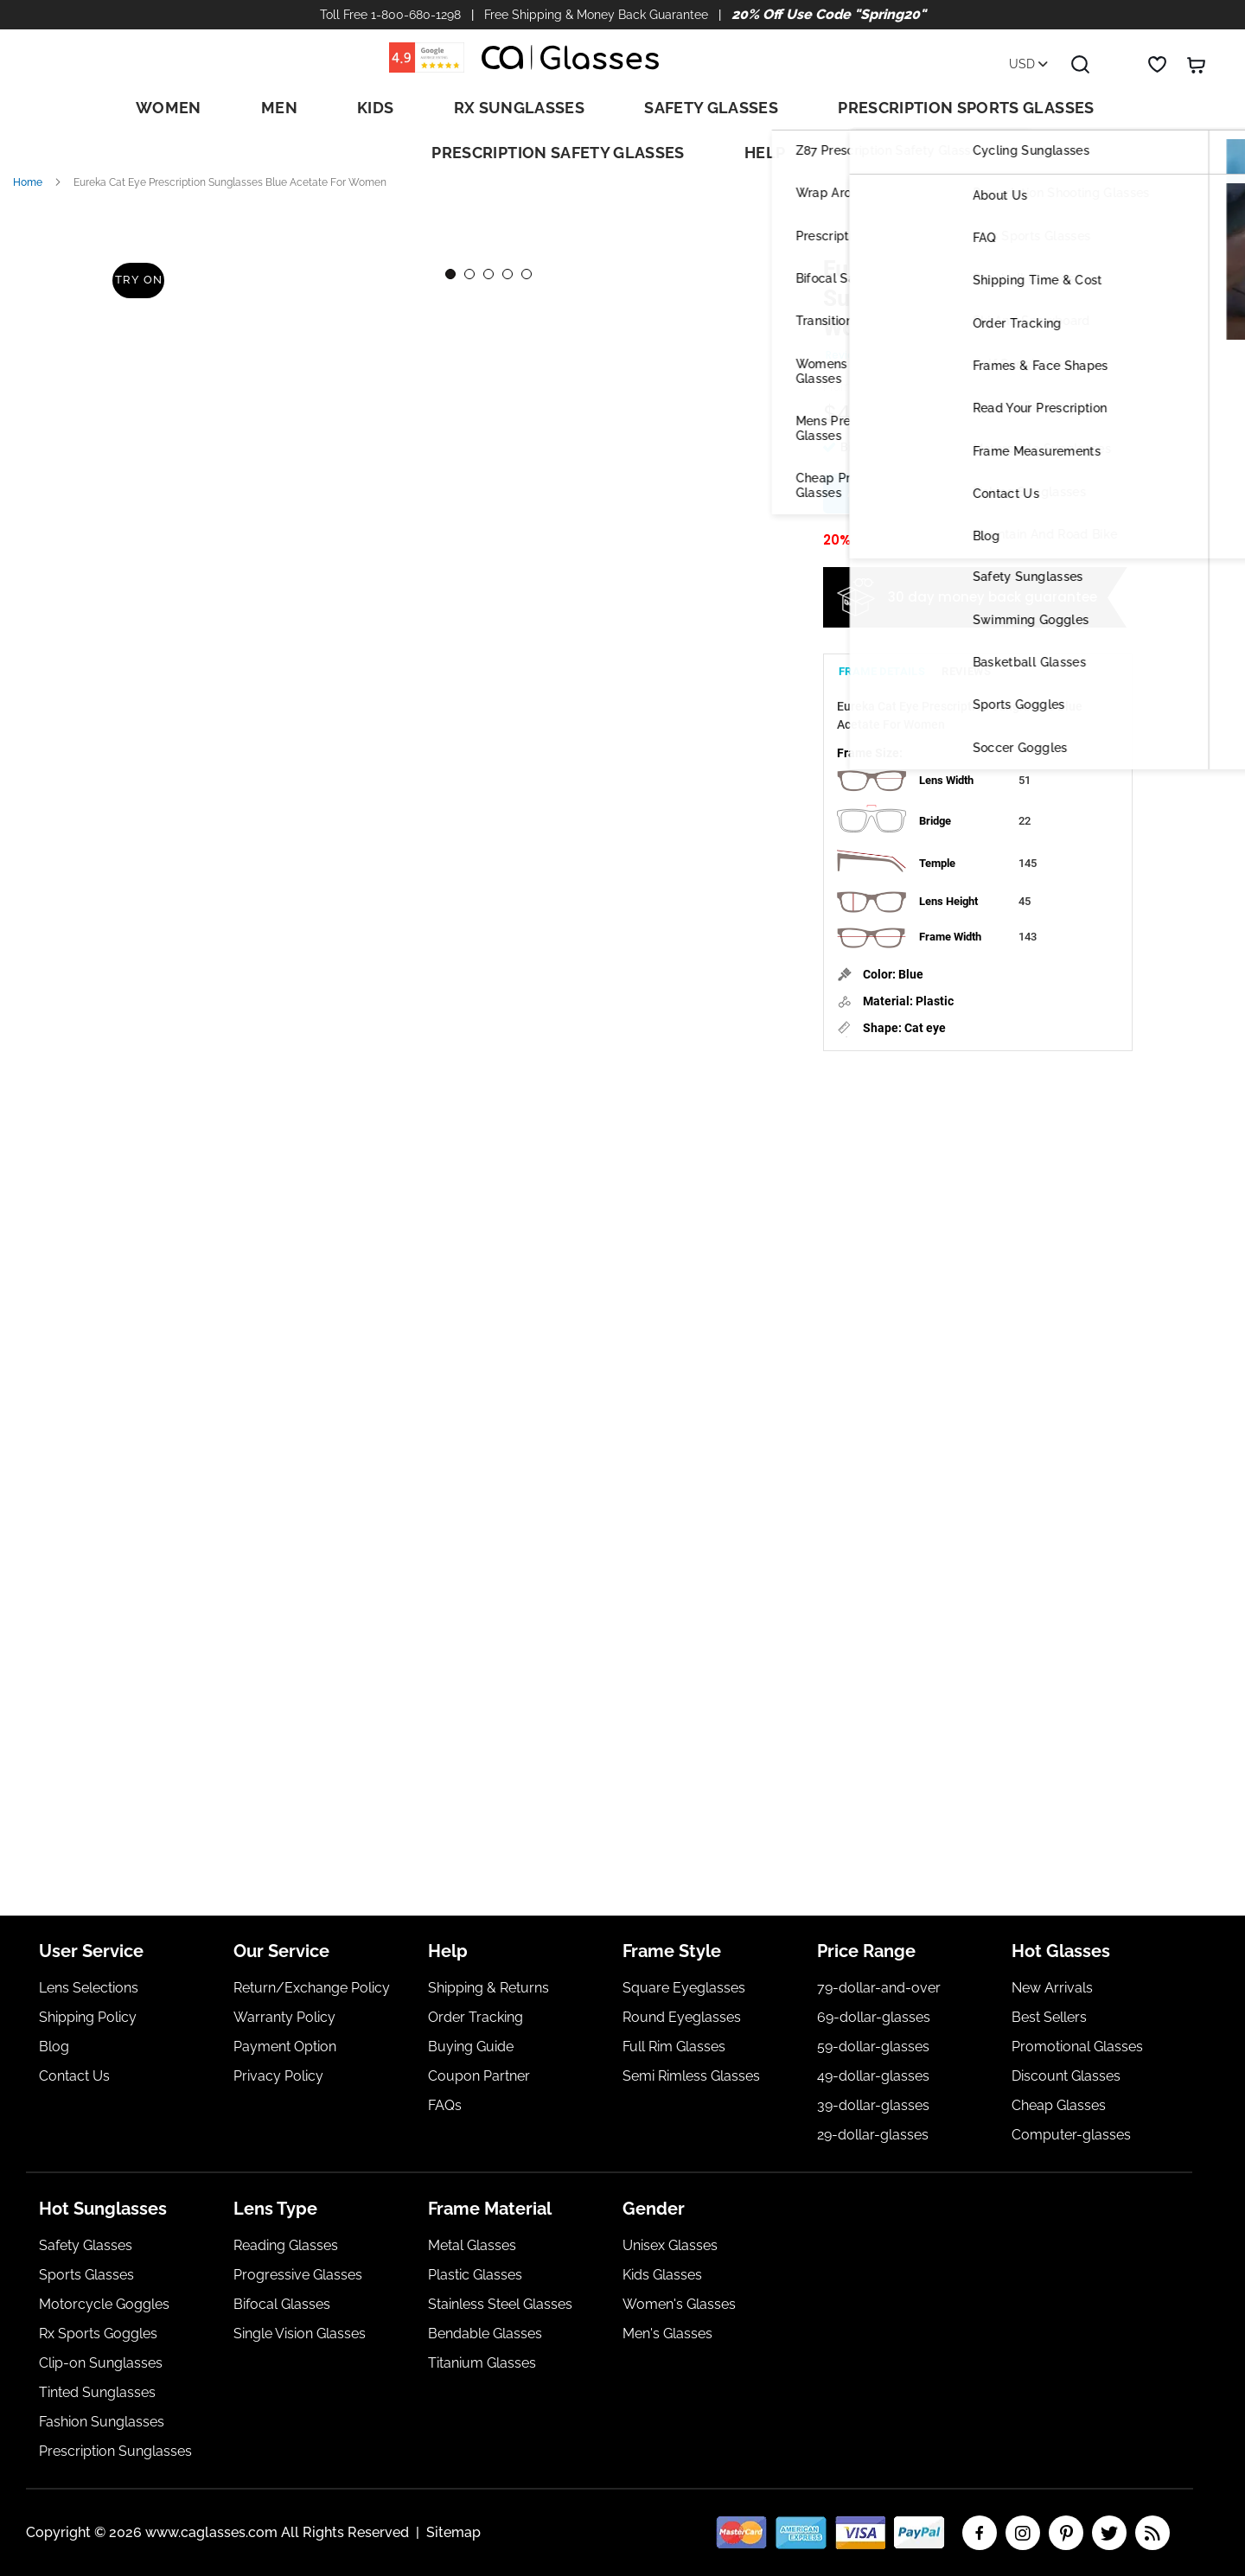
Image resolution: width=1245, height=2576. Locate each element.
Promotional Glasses (1077, 2046)
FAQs (445, 2105)
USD (1028, 64)
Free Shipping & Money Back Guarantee (596, 15)
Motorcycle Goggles (104, 2304)
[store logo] (570, 57)
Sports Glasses (86, 2275)
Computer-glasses (1071, 2134)
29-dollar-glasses (873, 2134)
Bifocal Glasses (281, 2304)
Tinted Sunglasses (97, 2392)
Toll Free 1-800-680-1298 (390, 15)
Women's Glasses (679, 2304)
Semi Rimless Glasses (691, 2076)
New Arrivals (1052, 1988)
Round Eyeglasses (681, 2017)
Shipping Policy (88, 2017)
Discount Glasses (1066, 2076)
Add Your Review (923, 329)
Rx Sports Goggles (98, 2333)
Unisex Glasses (670, 2245)
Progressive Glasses (297, 2275)
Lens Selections (88, 1988)
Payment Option (284, 2046)
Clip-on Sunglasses (101, 2363)
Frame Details (882, 648)
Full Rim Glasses (673, 2046)
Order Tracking (475, 2017)
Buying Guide (471, 2046)
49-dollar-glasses (873, 2076)
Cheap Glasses (1059, 2105)
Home (27, 157)
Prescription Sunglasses (115, 2451)
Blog (54, 2046)
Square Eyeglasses (683, 1988)
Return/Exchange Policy (311, 1988)
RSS (1152, 2532)
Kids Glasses (662, 2275)
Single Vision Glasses (299, 2333)
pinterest (1066, 2532)
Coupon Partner (479, 2076)
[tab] (882, 642)
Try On (138, 247)
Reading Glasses (285, 2245)
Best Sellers (1049, 2017)
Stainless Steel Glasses (500, 2304)
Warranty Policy (284, 2017)
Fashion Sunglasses (101, 2421)
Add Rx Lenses (897, 468)
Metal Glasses (472, 2245)
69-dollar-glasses (873, 2017)
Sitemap (453, 2532)
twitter (1109, 2532)
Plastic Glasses (475, 2275)
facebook (979, 2532)
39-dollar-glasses (873, 2105)
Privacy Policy (278, 2076)
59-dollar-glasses (873, 2046)
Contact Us (74, 2076)
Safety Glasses (85, 2245)
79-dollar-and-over (879, 1988)
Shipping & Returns (488, 1988)
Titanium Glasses (482, 2363)
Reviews (966, 648)
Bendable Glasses (485, 2333)
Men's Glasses (667, 2333)
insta (1023, 2532)
